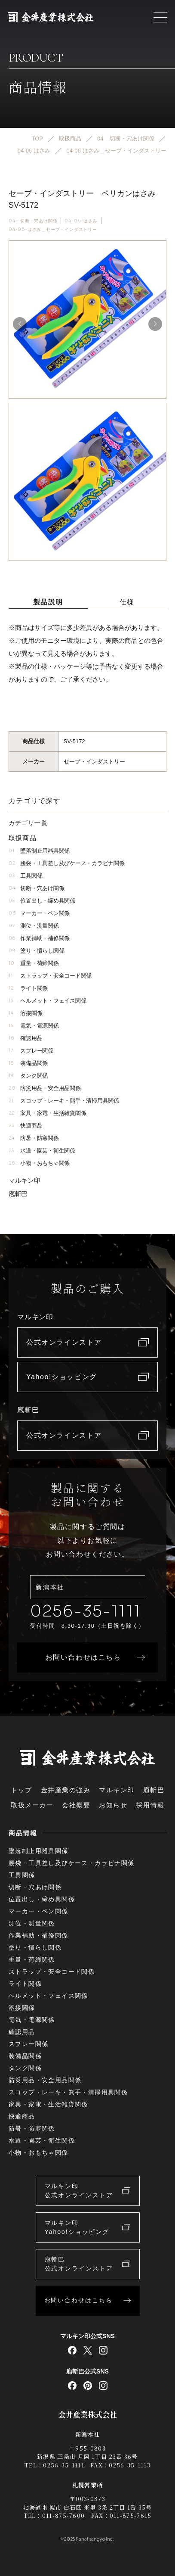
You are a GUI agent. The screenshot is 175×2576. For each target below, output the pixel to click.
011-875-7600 (63, 2515)
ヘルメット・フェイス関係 (47, 1000)
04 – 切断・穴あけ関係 (33, 221)
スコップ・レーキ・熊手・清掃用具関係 (64, 1100)
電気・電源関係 (34, 1025)
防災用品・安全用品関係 (45, 1088)
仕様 (127, 602)
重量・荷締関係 (34, 963)
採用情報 (150, 1805)
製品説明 (48, 602)
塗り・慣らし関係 (36, 950)
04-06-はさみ (80, 221)
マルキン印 (24, 1180)
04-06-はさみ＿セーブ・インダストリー (53, 229)
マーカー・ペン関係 (39, 913)
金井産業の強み (66, 1790)
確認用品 (25, 1038)
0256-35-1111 (85, 1611)
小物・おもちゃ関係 (39, 1163)
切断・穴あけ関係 (36, 888)
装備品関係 (28, 1063)
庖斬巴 (18, 1193)
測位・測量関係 (34, 925)
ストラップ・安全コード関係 (50, 975)
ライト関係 (28, 988)
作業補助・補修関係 (39, 938)
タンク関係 (28, 1075)
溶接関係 (25, 1013)
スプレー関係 (31, 1050)
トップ (21, 1790)
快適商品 (25, 1125)
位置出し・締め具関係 (42, 900)
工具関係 (25, 875)
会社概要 (76, 1805)
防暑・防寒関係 (34, 1138)
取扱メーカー (32, 1805)
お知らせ (113, 1805)
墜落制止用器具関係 (39, 850)
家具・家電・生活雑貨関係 (47, 1113)
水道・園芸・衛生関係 (42, 1150)
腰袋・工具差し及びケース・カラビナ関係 (66, 863)
